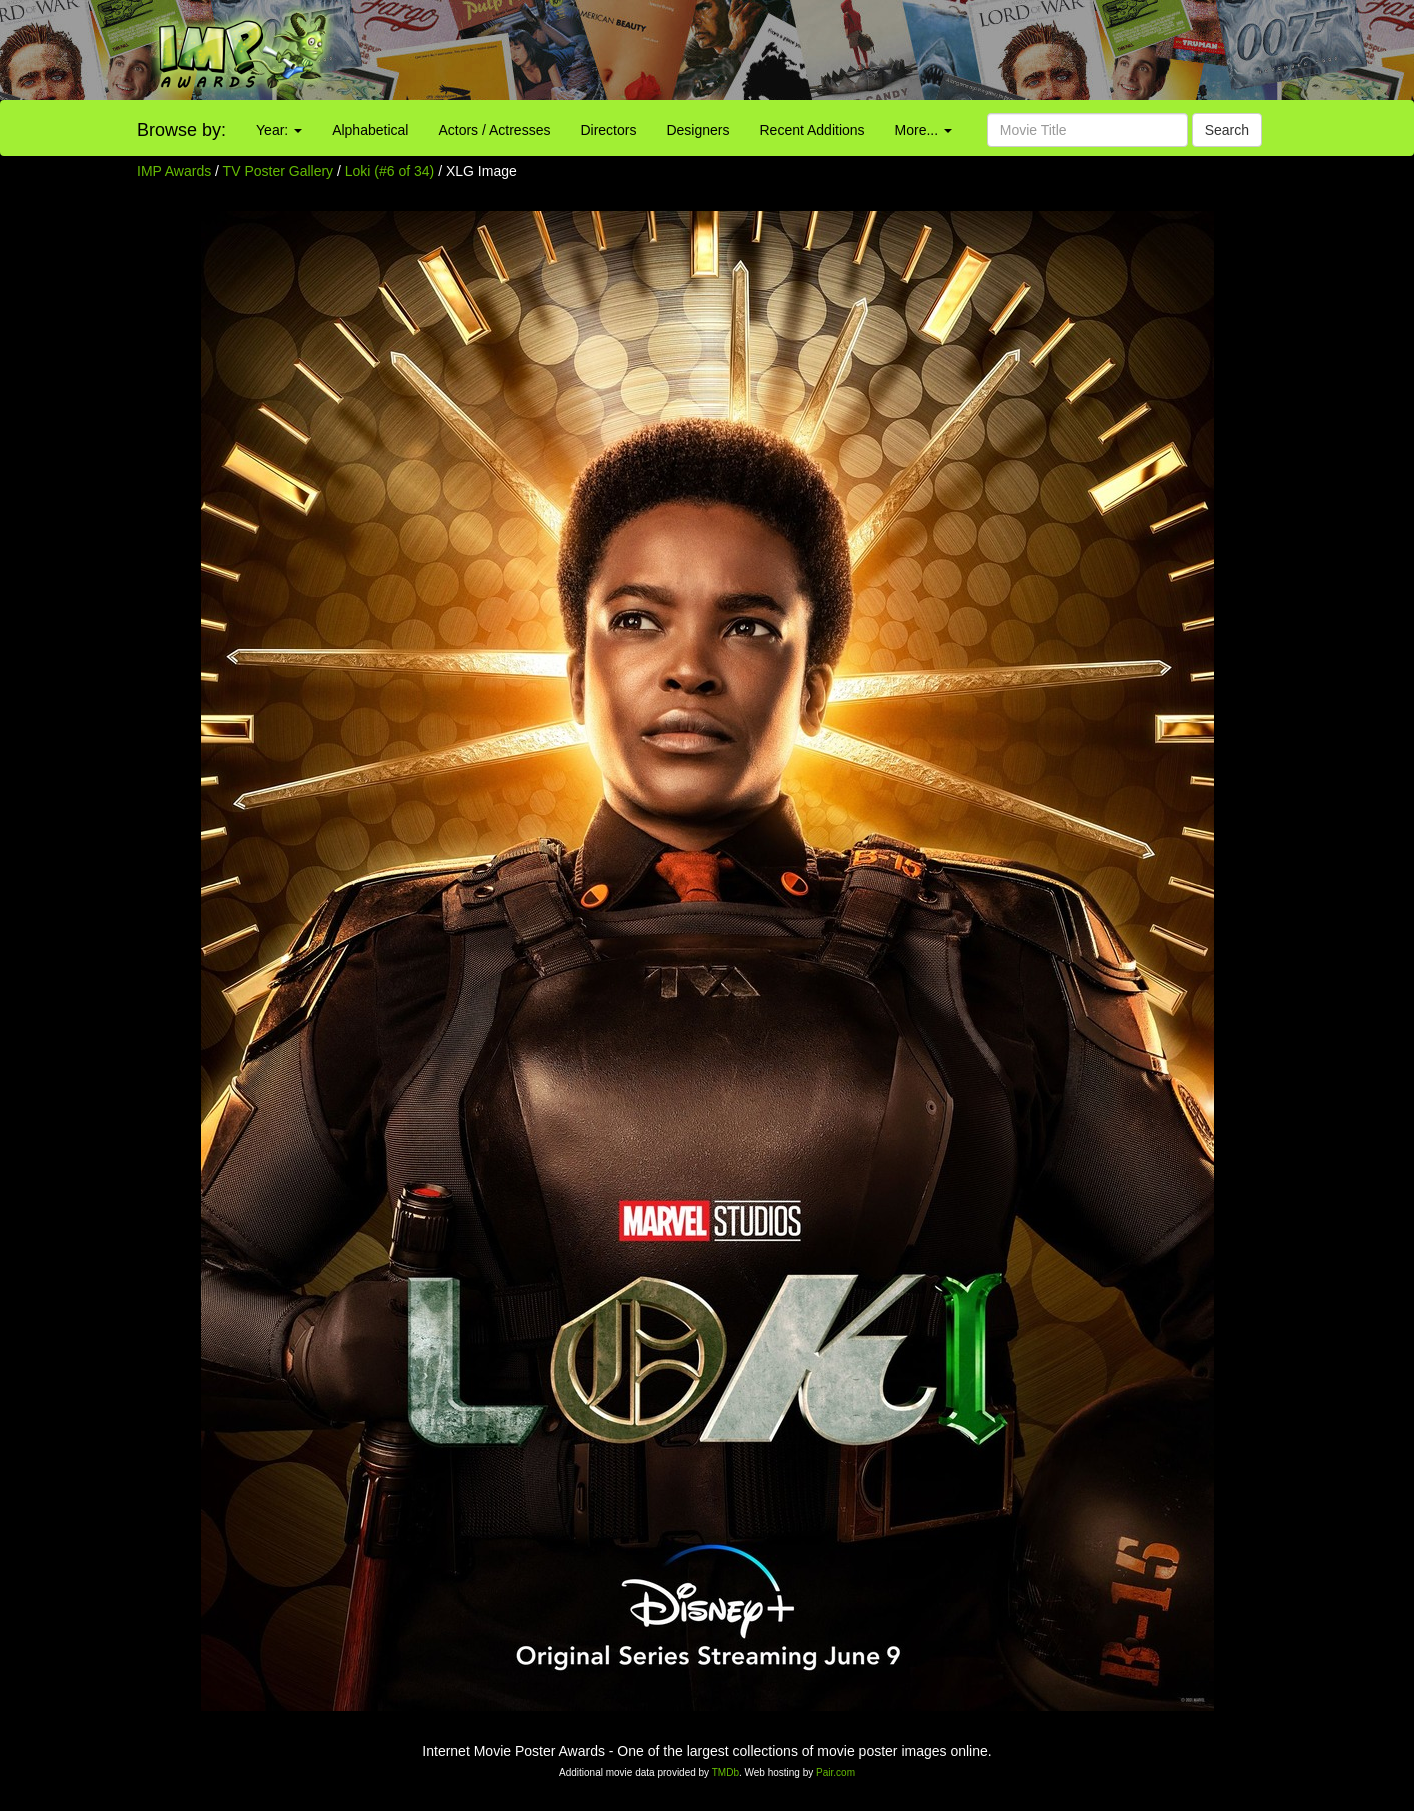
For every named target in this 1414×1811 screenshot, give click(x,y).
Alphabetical (370, 130)
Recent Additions (812, 130)
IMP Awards (174, 171)
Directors (608, 130)
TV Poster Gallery (278, 171)
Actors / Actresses (494, 130)
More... (923, 130)
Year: (279, 130)
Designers (697, 130)
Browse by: (181, 130)
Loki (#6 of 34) (390, 171)
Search (1227, 130)
